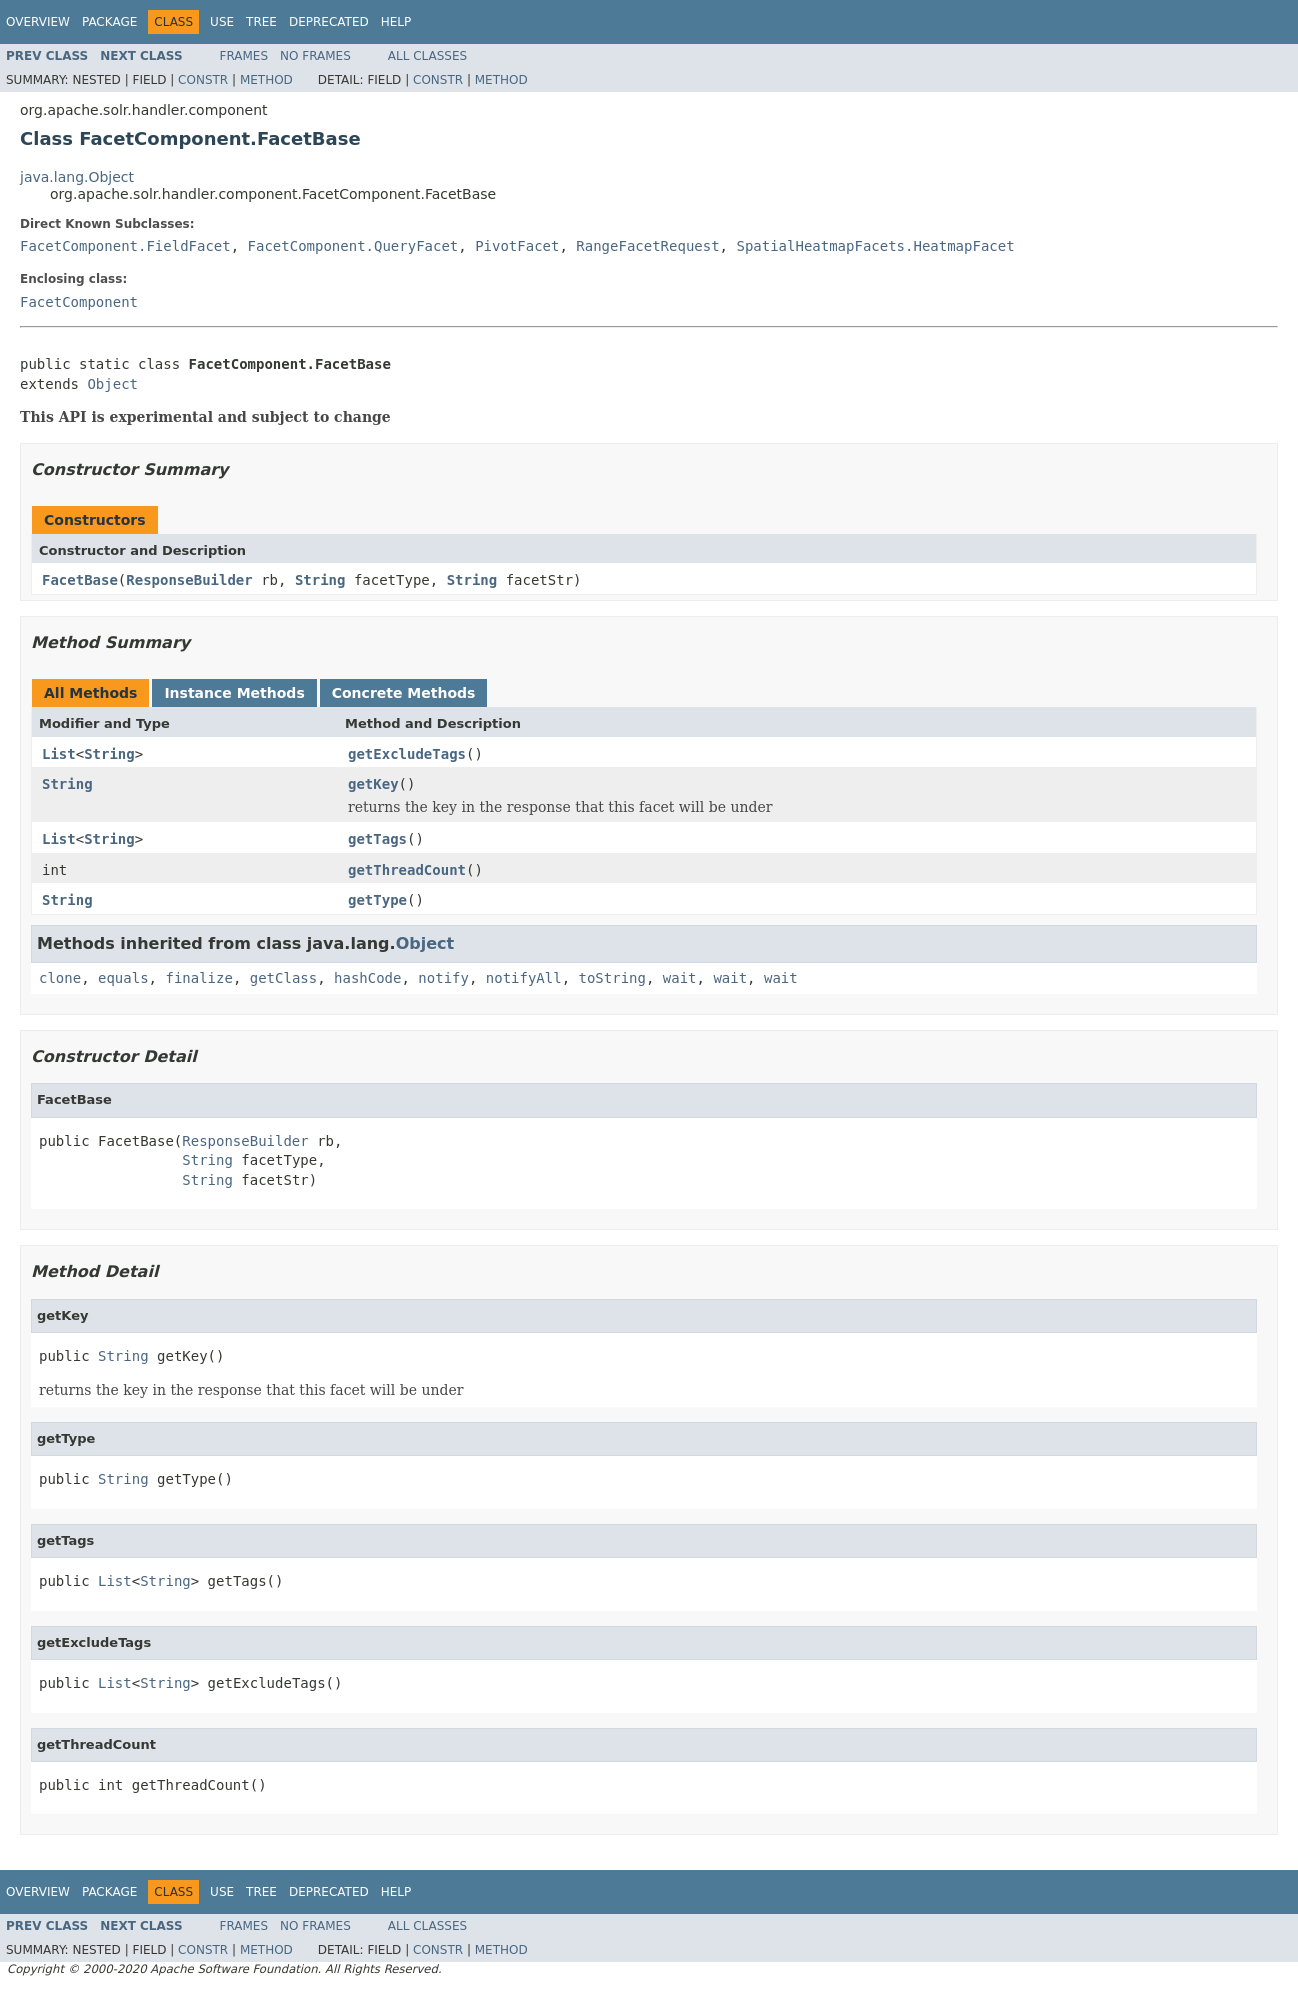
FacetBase (80, 580)
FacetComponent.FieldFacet (125, 246)
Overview (38, 22)
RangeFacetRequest (647, 246)
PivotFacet (517, 246)
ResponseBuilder (189, 580)
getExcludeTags (407, 754)
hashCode (367, 978)
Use (222, 22)
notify (443, 978)
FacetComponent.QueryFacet (353, 246)
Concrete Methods (404, 693)
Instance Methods (234, 693)
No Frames (315, 56)
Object (112, 384)
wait (680, 978)
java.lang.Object (77, 177)
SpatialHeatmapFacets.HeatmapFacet (875, 246)
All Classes (427, 56)
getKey (373, 784)
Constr (203, 80)
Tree (261, 22)
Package (109, 22)
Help (396, 22)
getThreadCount (407, 870)
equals (123, 978)
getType (377, 900)
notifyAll (524, 978)
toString (612, 978)
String (320, 580)
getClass (283, 978)
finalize (198, 978)
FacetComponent (79, 302)
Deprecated (329, 22)
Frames (244, 56)
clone (60, 978)
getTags (377, 839)
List (59, 754)
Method (266, 80)
